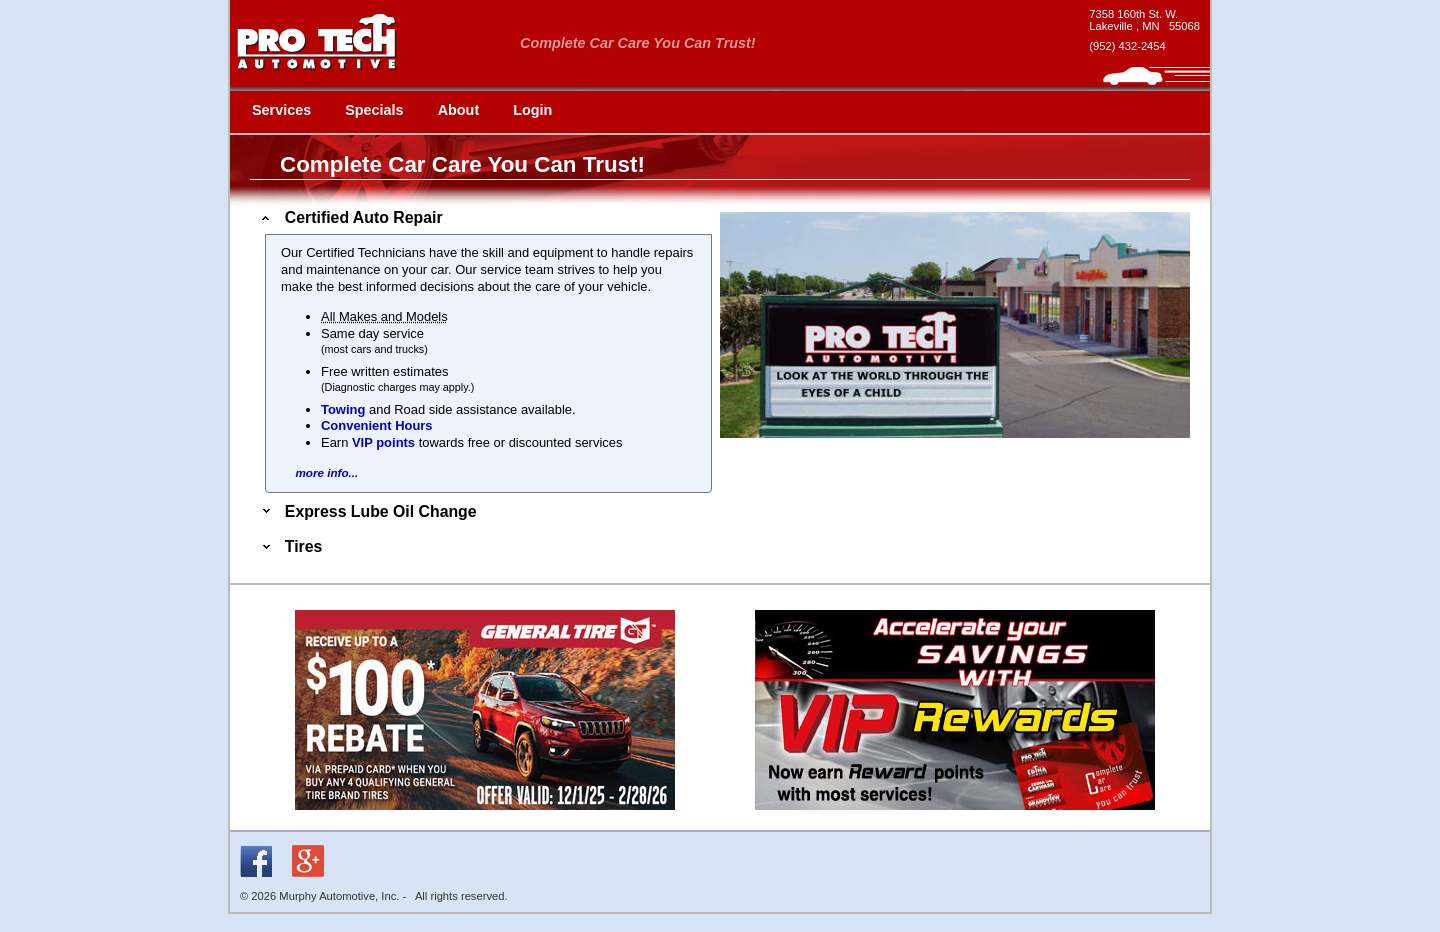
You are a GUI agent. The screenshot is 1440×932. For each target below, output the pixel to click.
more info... (326, 472)
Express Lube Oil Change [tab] (367, 511)
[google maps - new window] (1144, 20)
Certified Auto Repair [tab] (350, 217)
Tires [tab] (290, 546)
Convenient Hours (377, 425)
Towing (343, 409)
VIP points (383, 442)
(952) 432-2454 (1127, 46)
